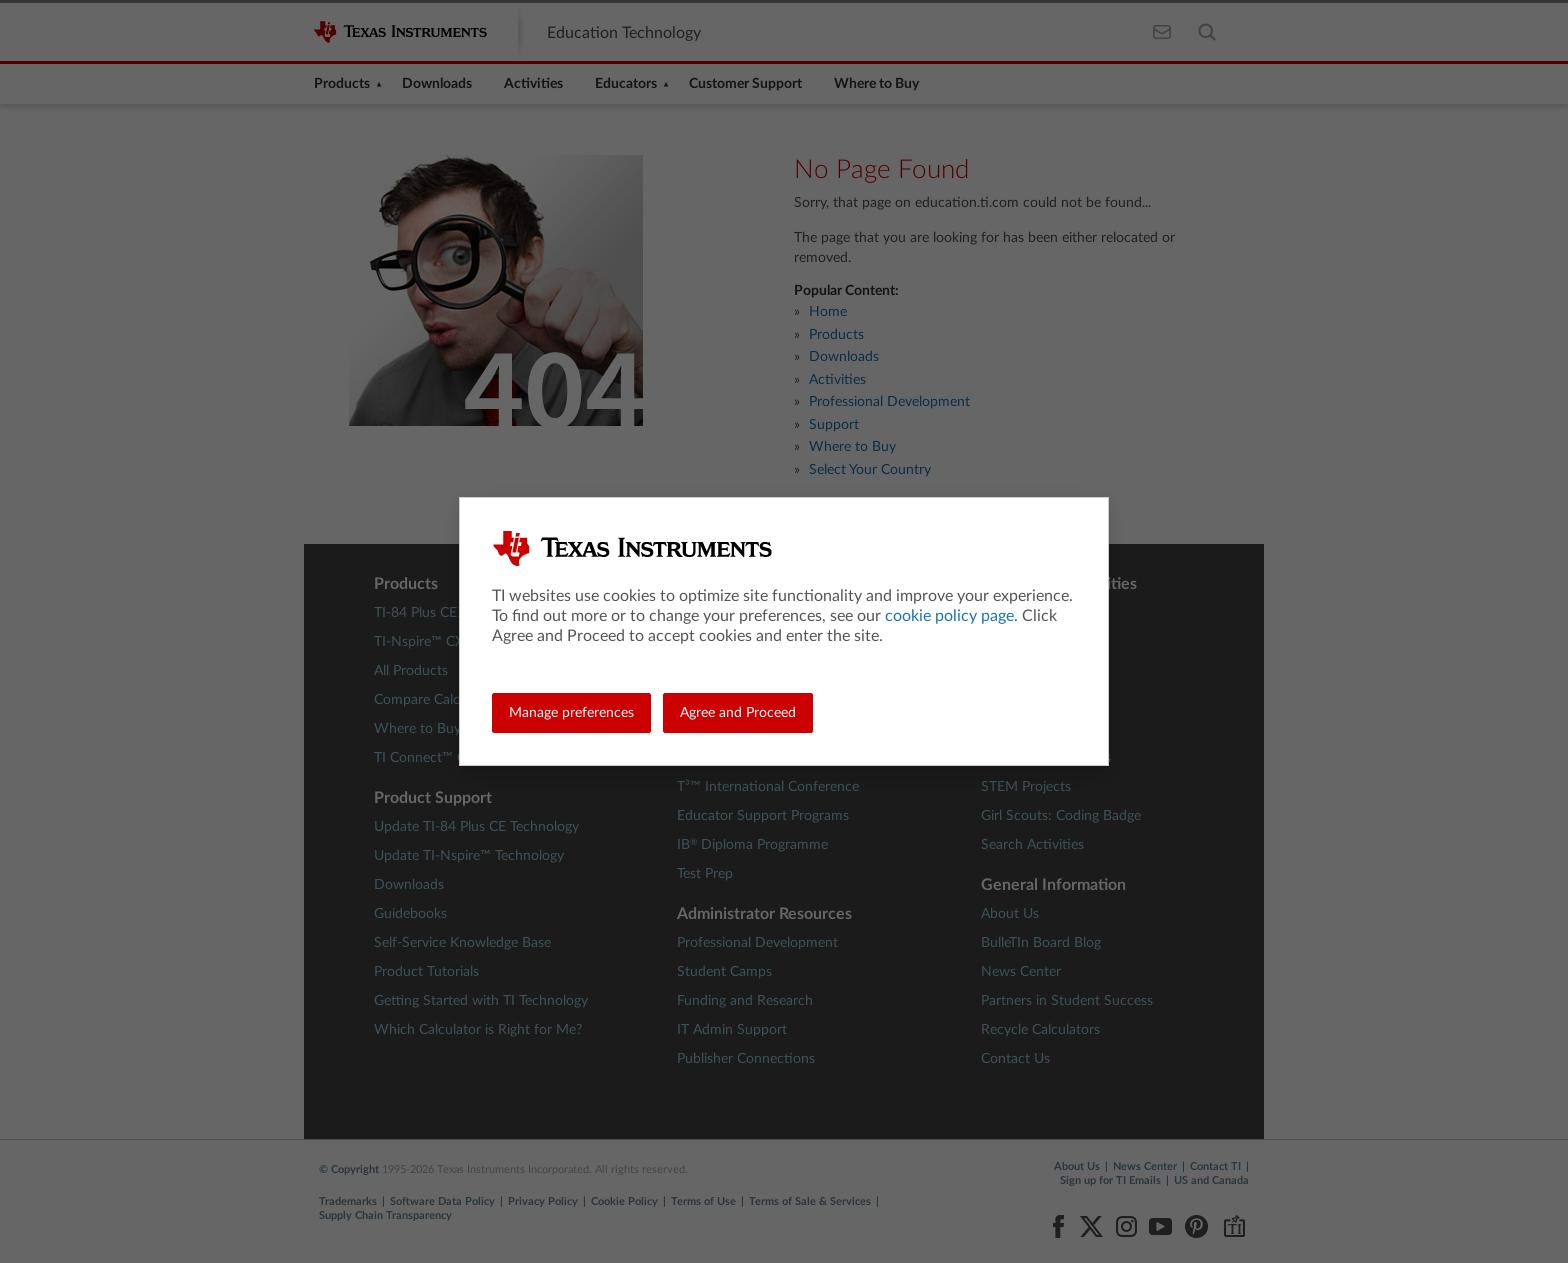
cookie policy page (949, 616)
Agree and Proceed (738, 713)
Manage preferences (571, 713)
